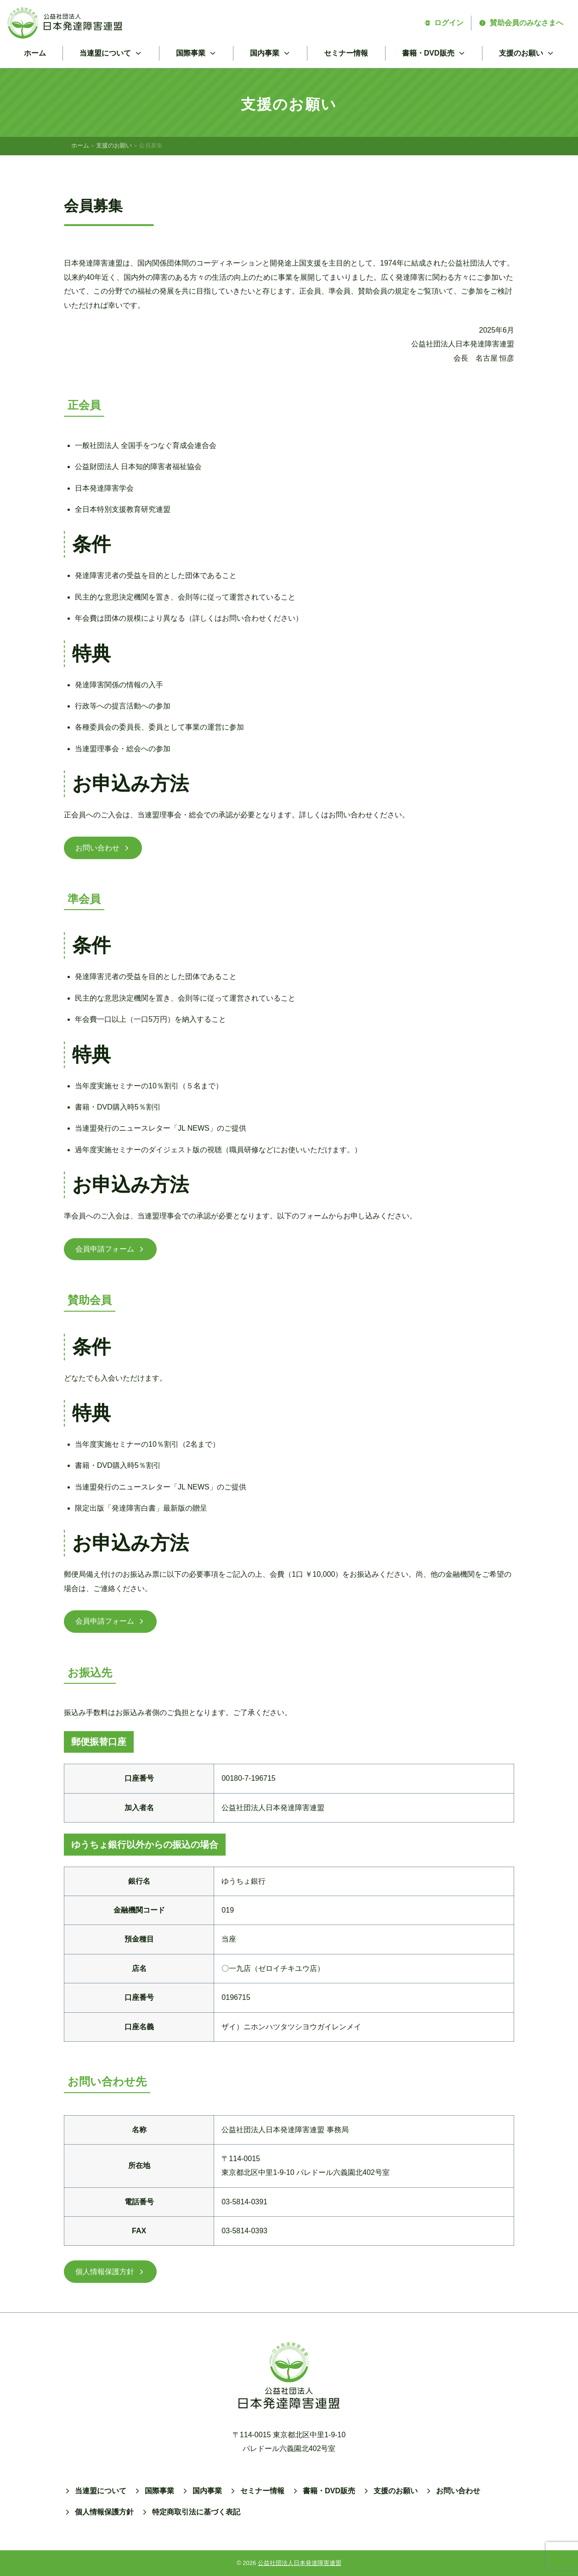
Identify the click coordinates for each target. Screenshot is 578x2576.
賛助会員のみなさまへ (521, 23)
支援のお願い (114, 145)
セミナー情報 (346, 53)
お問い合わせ (102, 848)
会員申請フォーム (110, 1249)
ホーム (35, 53)
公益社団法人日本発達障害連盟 (299, 2562)
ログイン (443, 23)
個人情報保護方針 (110, 2272)
